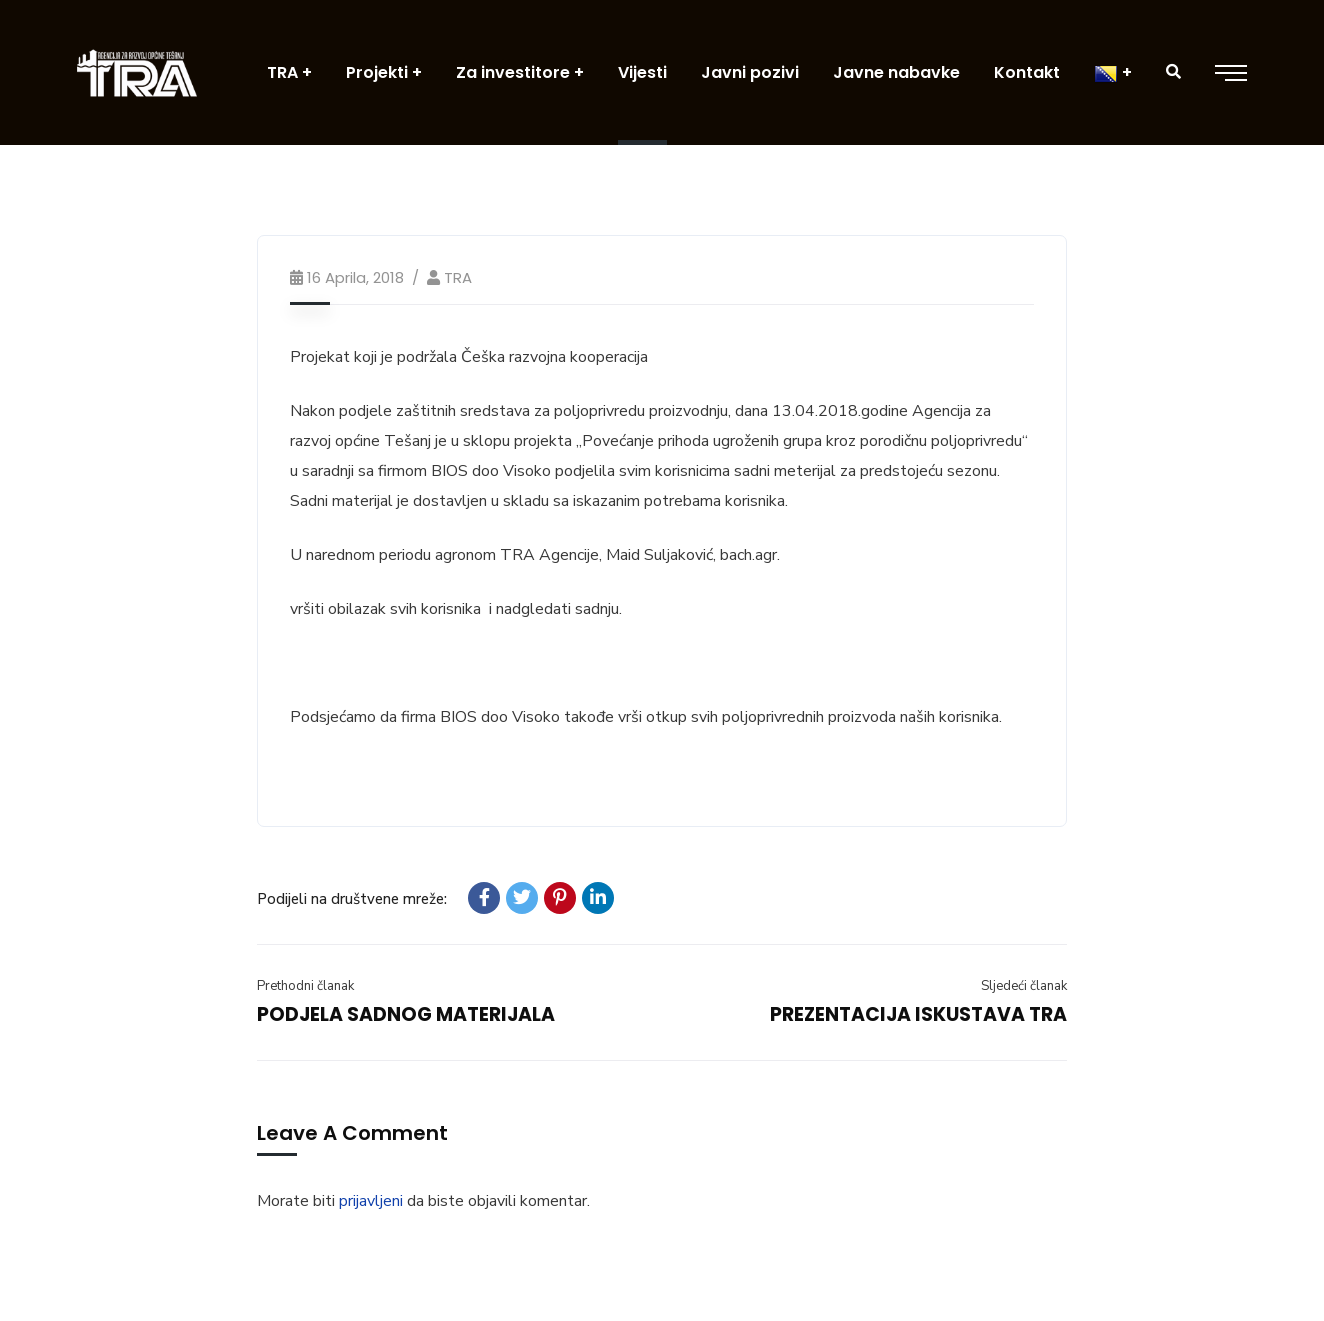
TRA (458, 277)
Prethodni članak (305, 986)
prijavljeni (371, 1201)
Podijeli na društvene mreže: (352, 899)
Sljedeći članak (1024, 986)
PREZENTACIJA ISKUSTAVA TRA (918, 1014)
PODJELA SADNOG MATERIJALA (406, 1014)
